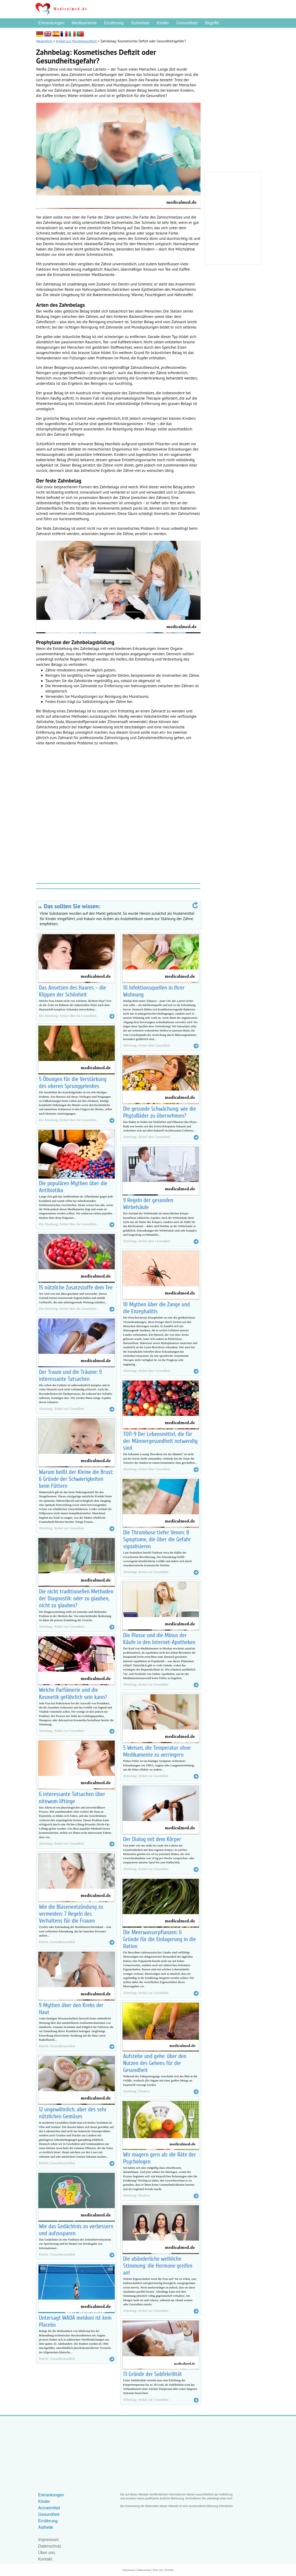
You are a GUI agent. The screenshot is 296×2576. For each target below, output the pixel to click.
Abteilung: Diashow (136, 2091)
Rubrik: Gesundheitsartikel (57, 1942)
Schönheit (140, 23)
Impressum (48, 2539)
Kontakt (45, 2559)
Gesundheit (186, 23)
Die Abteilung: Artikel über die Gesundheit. (68, 1016)
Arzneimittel (49, 2508)
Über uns (46, 2552)
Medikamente (84, 23)
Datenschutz (49, 2546)
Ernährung (113, 23)
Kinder (163, 23)
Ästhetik (45, 2527)
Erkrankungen (51, 23)
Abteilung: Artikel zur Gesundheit (61, 1408)
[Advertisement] (70, 783)
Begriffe (212, 23)
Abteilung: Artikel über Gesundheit (146, 1045)
